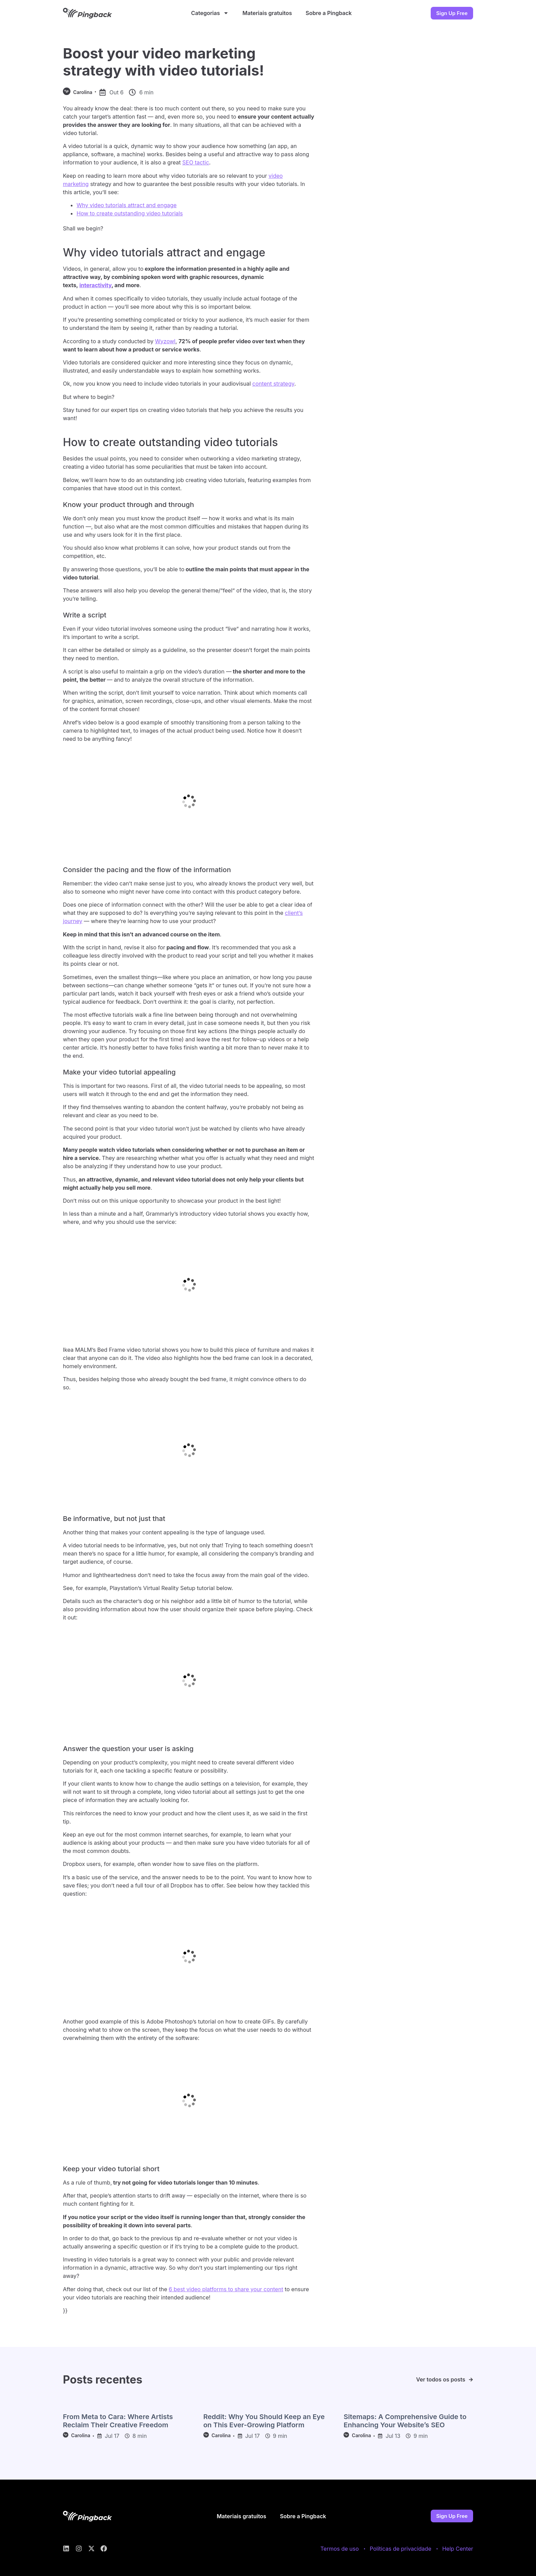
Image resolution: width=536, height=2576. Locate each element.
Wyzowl (165, 341)
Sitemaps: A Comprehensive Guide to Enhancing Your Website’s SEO (405, 2421)
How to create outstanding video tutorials (130, 213)
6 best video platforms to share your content (226, 2289)
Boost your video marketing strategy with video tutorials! (163, 61)
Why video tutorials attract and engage (127, 205)
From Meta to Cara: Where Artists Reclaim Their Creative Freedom (118, 2421)
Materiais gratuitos (267, 13)
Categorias (210, 13)
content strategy (273, 383)
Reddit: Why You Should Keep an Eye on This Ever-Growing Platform (264, 2421)
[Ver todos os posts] (471, 2379)
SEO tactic (195, 162)
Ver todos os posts (440, 2379)
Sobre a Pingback (329, 13)
